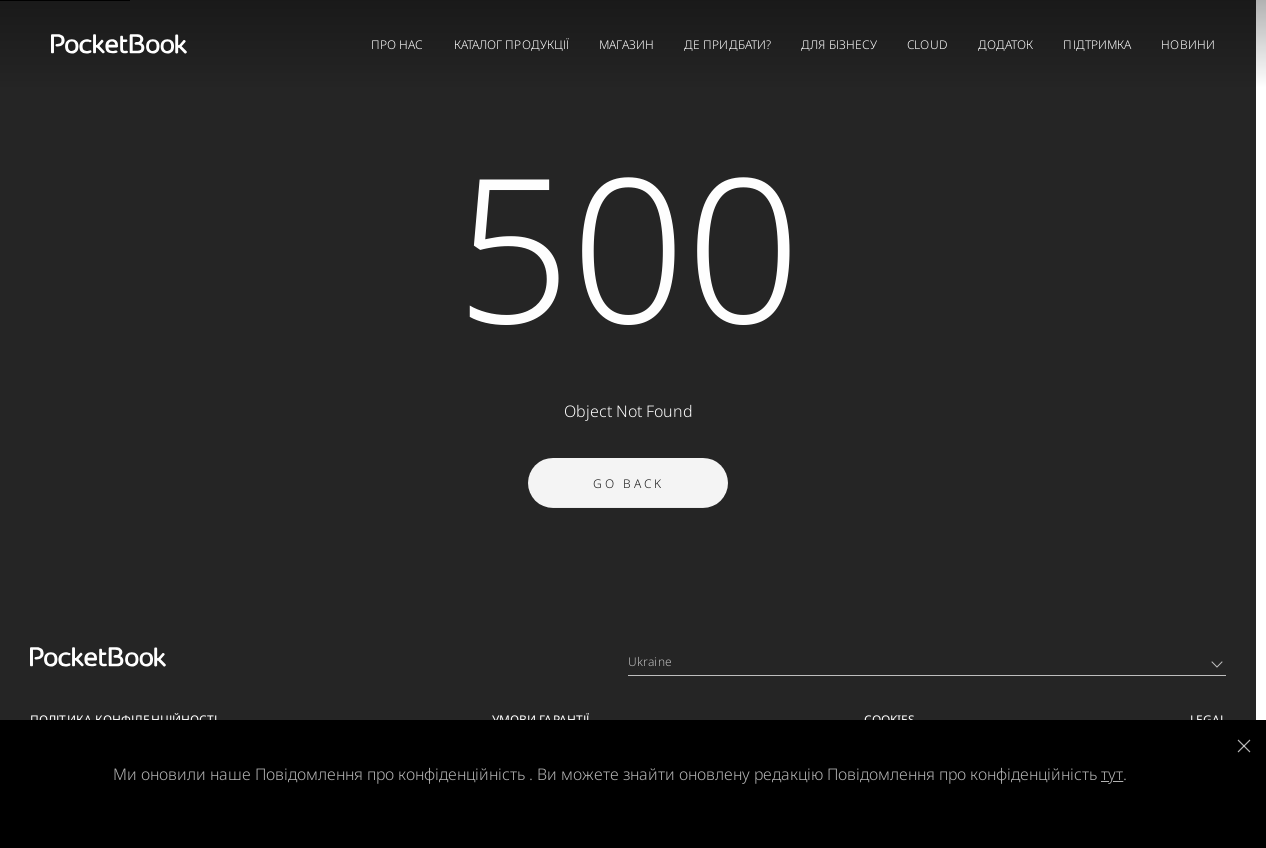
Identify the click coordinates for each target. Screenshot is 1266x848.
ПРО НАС (397, 44)
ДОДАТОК (1006, 44)
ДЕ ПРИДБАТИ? (727, 44)
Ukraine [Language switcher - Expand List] (925, 661)
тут (1112, 774)
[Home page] (119, 44)
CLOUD (927, 44)
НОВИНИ (1188, 44)
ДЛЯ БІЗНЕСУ (839, 44)
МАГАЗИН (626, 44)
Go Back (628, 492)
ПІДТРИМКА (1097, 44)
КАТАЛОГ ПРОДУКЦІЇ (512, 44)
